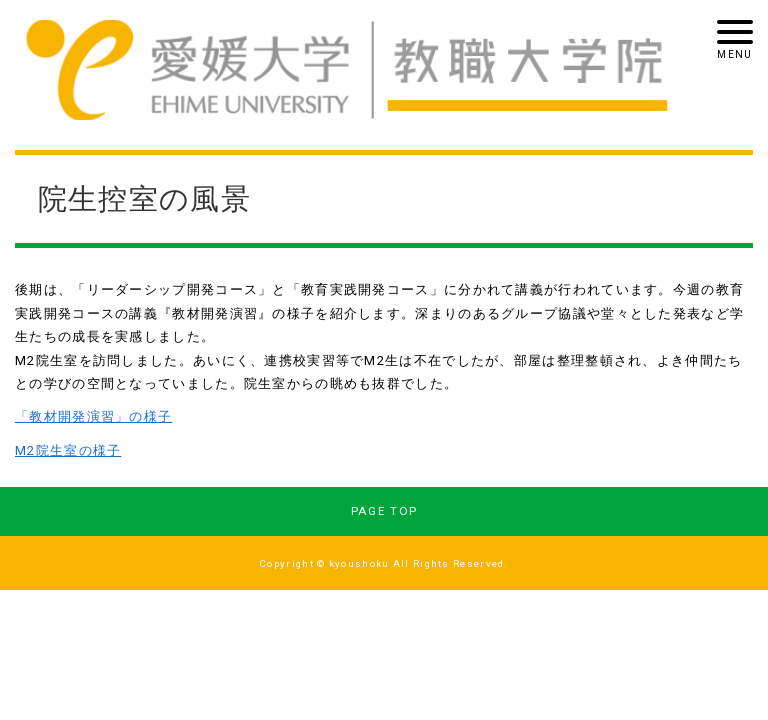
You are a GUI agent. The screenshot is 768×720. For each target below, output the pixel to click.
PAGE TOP (384, 511)
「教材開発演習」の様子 (93, 416)
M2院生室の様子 (68, 450)
